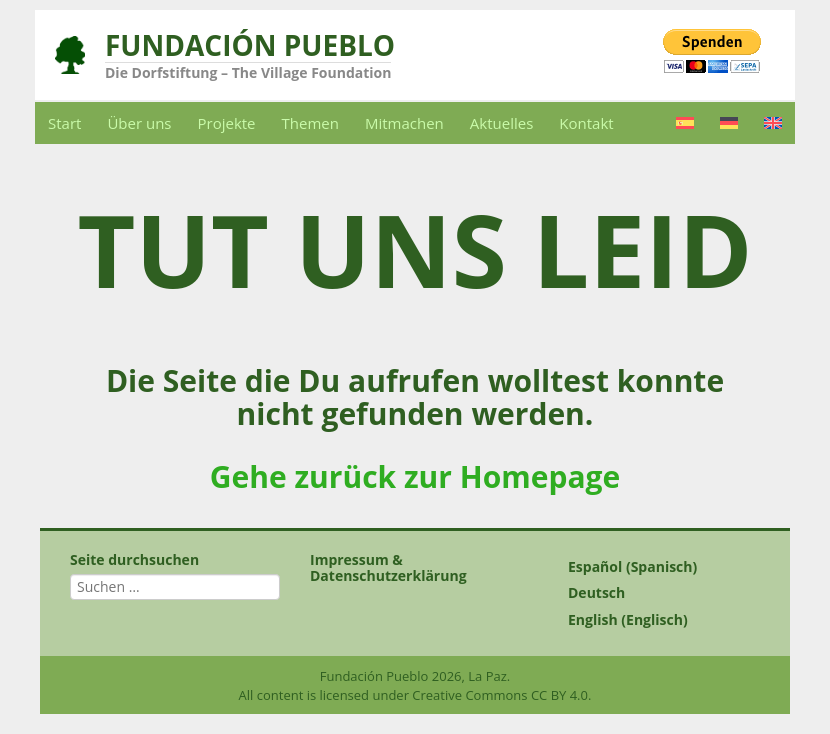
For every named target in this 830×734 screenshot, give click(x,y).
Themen (310, 123)
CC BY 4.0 (559, 695)
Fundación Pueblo (250, 45)
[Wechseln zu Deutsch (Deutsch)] (655, 593)
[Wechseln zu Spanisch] (685, 123)
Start (64, 123)
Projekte (227, 123)
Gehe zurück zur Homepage (415, 476)
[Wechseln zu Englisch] (773, 123)
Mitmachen (404, 123)
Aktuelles (501, 123)
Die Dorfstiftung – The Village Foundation (248, 72)
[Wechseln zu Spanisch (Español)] (655, 567)
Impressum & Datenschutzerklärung (388, 567)
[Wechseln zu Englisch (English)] (655, 620)
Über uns (139, 123)
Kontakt (586, 123)
